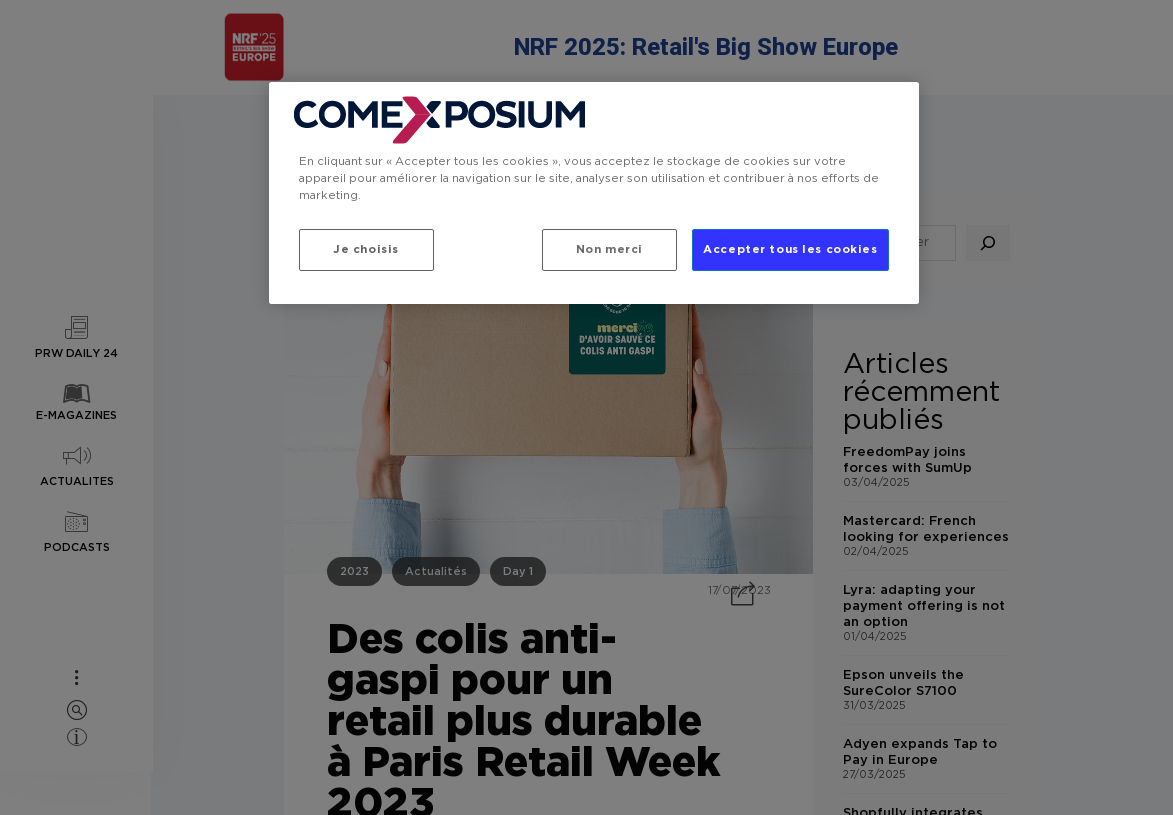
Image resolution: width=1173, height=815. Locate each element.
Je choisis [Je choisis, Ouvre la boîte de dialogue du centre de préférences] (366, 249)
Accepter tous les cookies (790, 249)
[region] (594, 193)
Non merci (609, 249)
